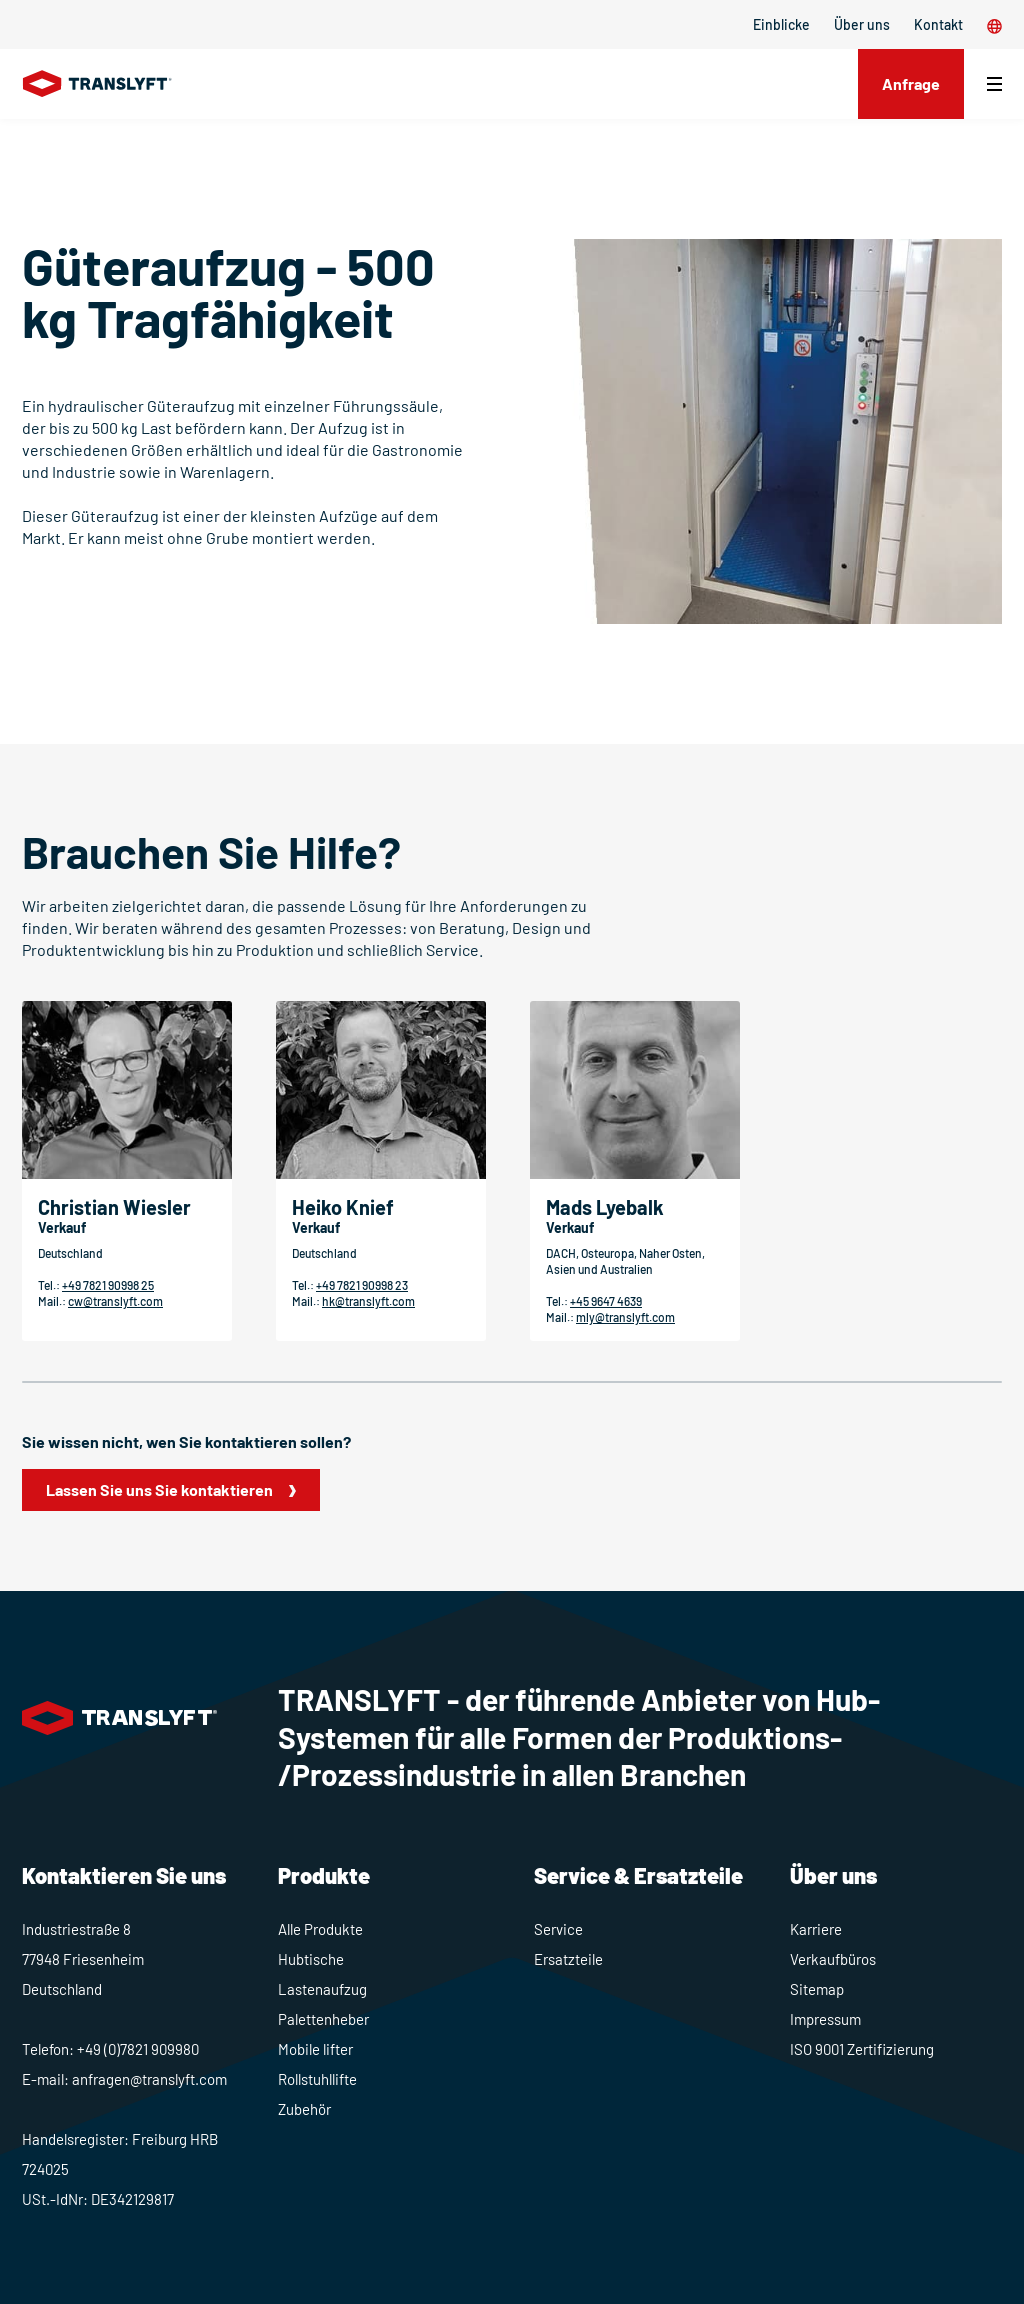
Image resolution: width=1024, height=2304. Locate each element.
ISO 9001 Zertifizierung (862, 2049)
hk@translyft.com (368, 1301)
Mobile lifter (315, 2049)
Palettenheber (323, 2019)
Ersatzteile (568, 1959)
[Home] (97, 84)
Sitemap (817, 1989)
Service (558, 1929)
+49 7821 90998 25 (108, 1285)
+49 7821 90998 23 (362, 1285)
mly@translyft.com (625, 1317)
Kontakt (938, 24)
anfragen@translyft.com (149, 2079)
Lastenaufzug (322, 1989)
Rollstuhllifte (317, 2079)
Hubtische (311, 1959)
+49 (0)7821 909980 (138, 2049)
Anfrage (911, 83)
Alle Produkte (320, 1929)
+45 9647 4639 (606, 1301)
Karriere (816, 1929)
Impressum (825, 2019)
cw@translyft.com (115, 1301)
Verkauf (62, 1227)
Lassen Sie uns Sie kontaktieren (159, 1489)
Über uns (862, 24)
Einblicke (781, 24)
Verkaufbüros (833, 1959)
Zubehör (304, 2109)
